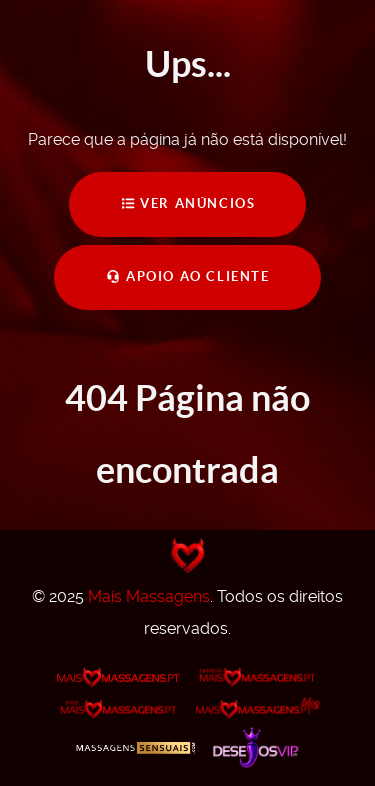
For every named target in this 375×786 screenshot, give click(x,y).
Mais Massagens (149, 596)
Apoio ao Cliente (187, 276)
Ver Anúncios (188, 203)
